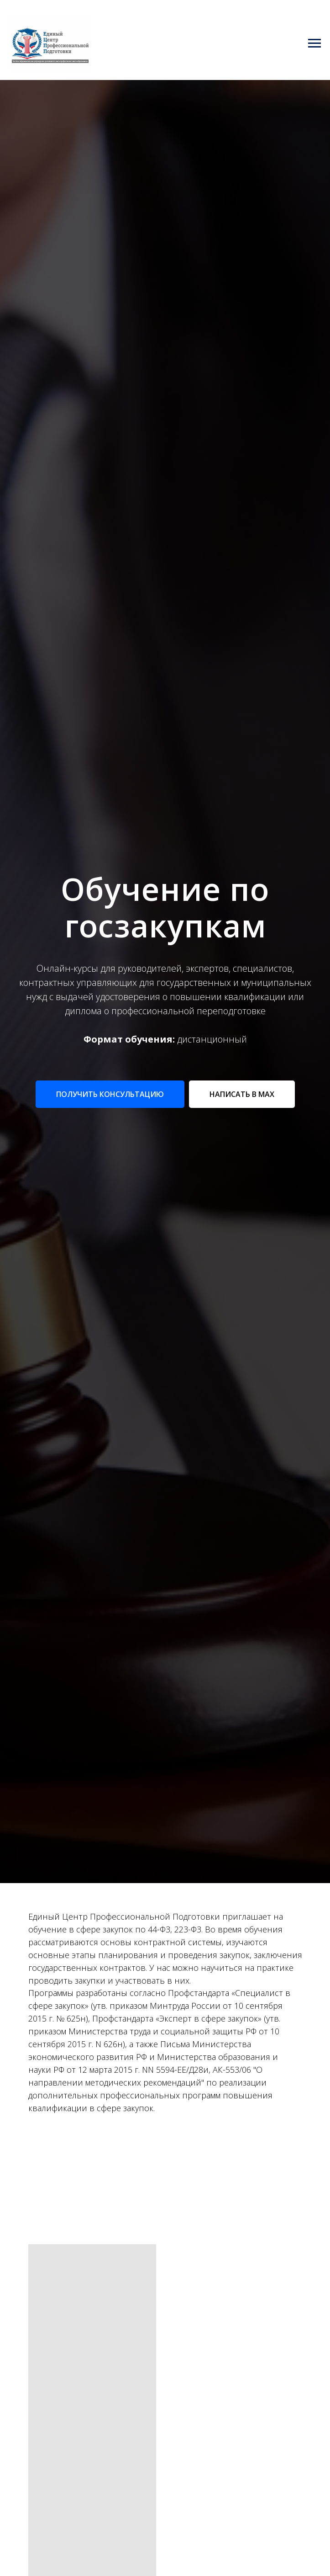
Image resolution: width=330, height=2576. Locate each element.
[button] (110, 1094)
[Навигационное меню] (314, 43)
